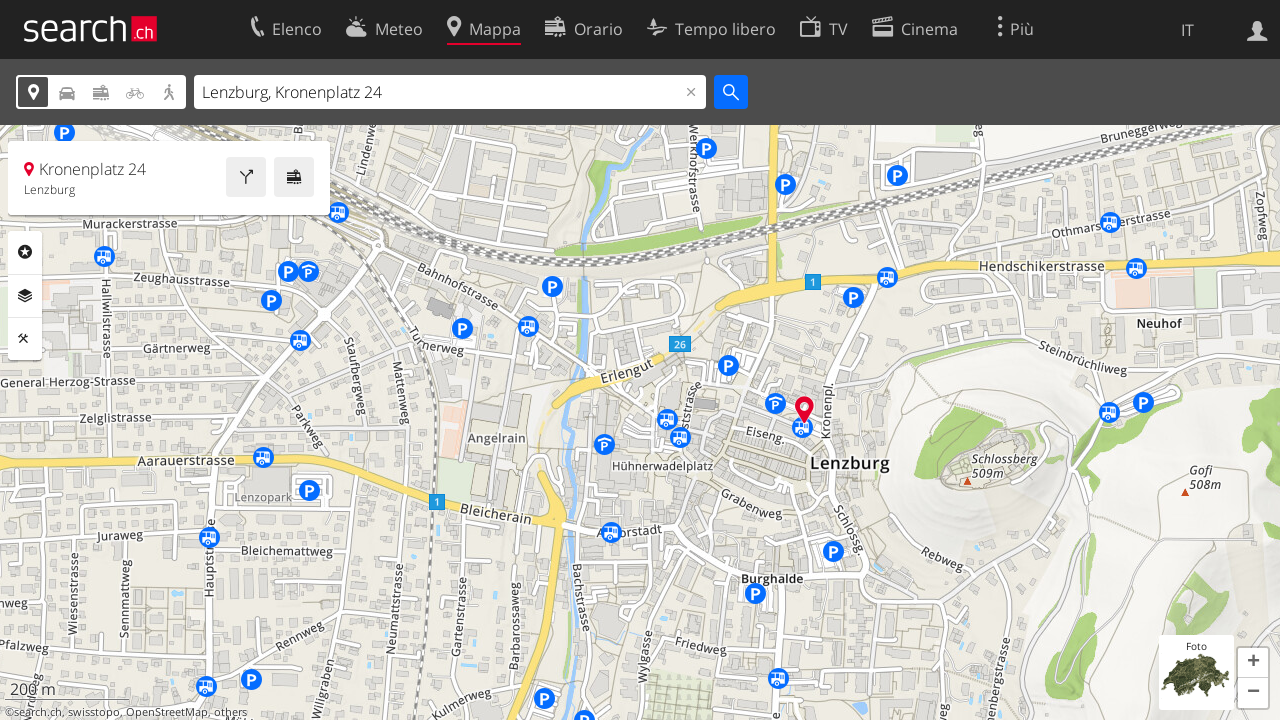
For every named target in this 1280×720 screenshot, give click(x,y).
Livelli (25, 296)
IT (1187, 30)
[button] (1253, 663)
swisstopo (94, 712)
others (230, 712)
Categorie (25, 252)
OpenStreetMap (167, 712)
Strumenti (25, 339)
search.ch (38, 712)
